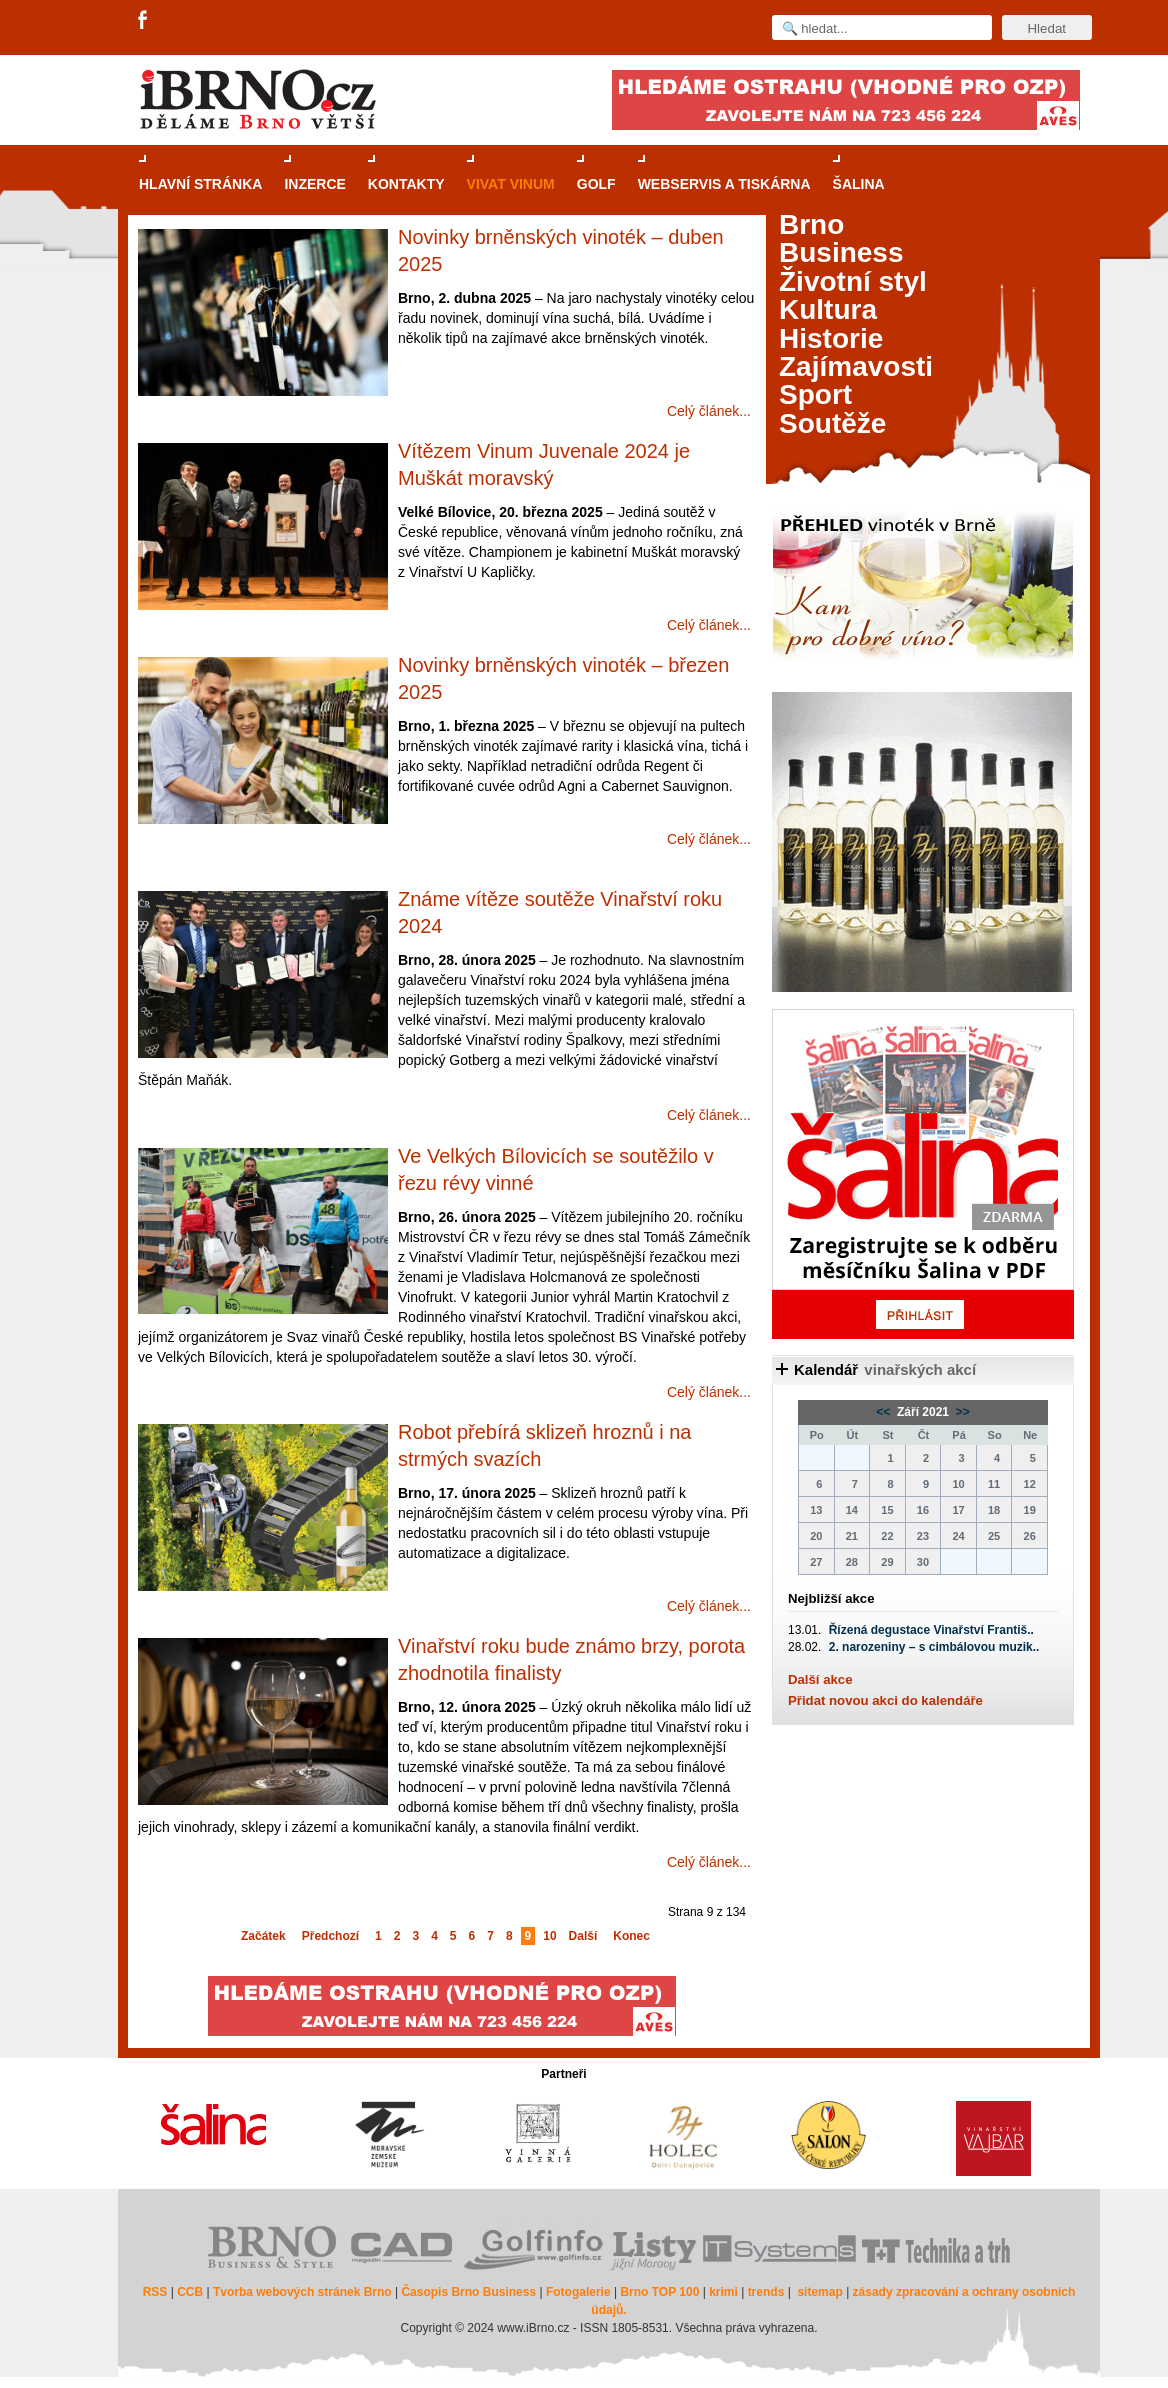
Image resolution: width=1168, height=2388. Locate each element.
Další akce (820, 1679)
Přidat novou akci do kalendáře (885, 1700)
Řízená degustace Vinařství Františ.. (931, 1630)
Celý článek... (709, 411)
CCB (190, 2292)
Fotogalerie (578, 2292)
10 (549, 1936)
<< (884, 1412)
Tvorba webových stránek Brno (302, 2292)
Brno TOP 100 (659, 2292)
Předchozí (330, 1936)
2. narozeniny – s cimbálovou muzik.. (934, 1647)
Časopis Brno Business (468, 2292)
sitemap (819, 2292)
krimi (723, 2292)
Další (583, 1936)
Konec (631, 1936)
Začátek (263, 1936)
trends (766, 2292)
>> (960, 1412)
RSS (155, 2292)
